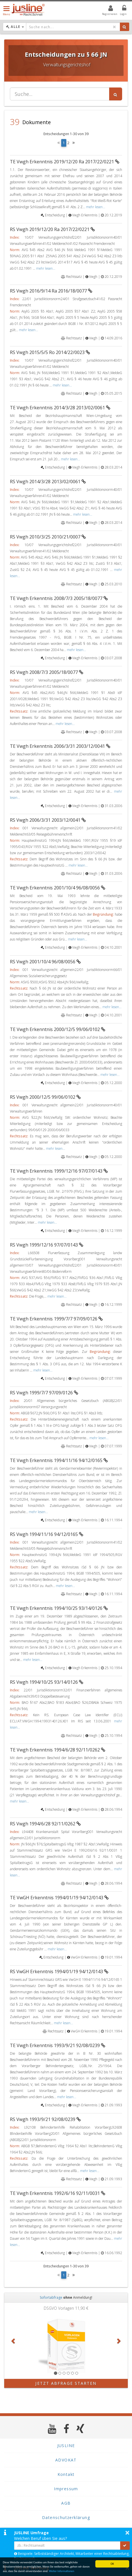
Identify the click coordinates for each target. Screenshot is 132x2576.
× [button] (127, 2532)
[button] (13, 2341)
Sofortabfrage (51, 2297)
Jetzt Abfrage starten (65, 2383)
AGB (66, 2503)
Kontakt (66, 2474)
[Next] (73, 143)
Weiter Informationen (61, 2571)
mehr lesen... (95, 207)
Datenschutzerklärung (66, 2517)
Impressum (66, 2488)
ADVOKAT (66, 2460)
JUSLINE (66, 2445)
